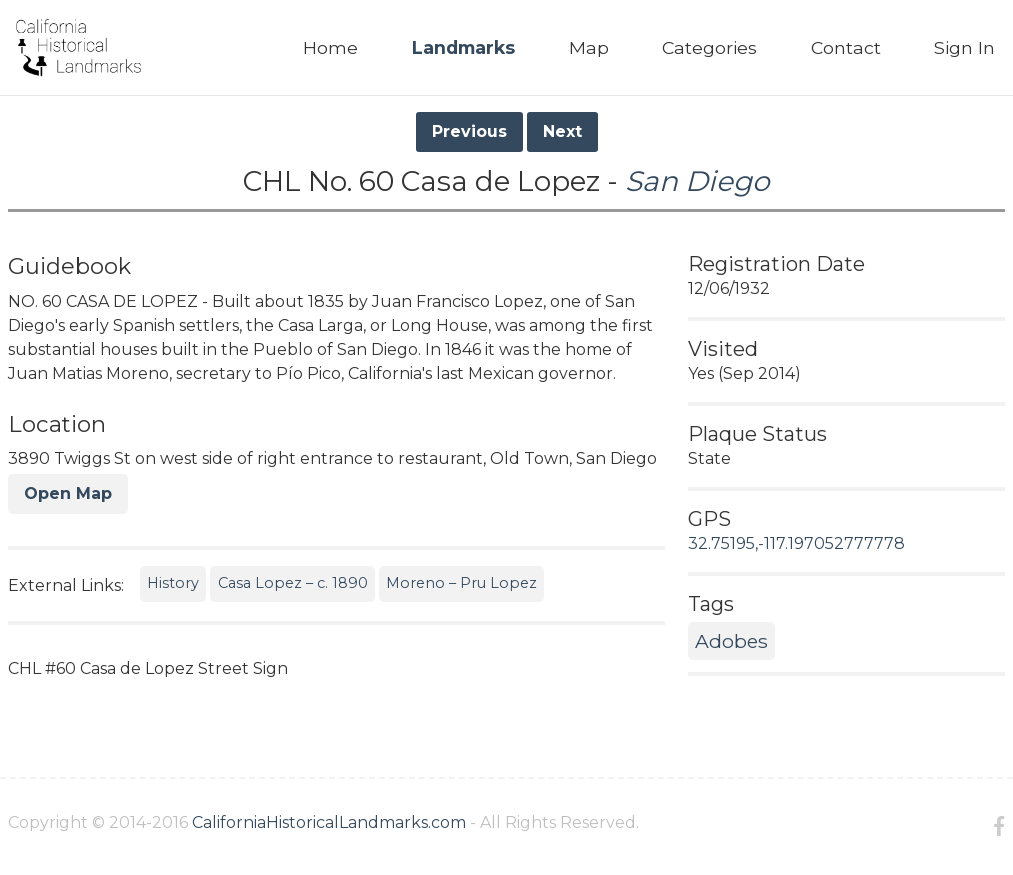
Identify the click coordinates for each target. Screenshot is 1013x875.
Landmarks (463, 47)
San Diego (697, 181)
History (173, 583)
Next (562, 131)
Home (330, 47)
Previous (469, 131)
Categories (709, 47)
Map (589, 47)
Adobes (731, 641)
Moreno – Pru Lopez (461, 583)
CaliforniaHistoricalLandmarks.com (329, 822)
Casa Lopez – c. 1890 (293, 583)
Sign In (964, 47)
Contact (846, 47)
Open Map (68, 493)
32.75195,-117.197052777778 (796, 543)
